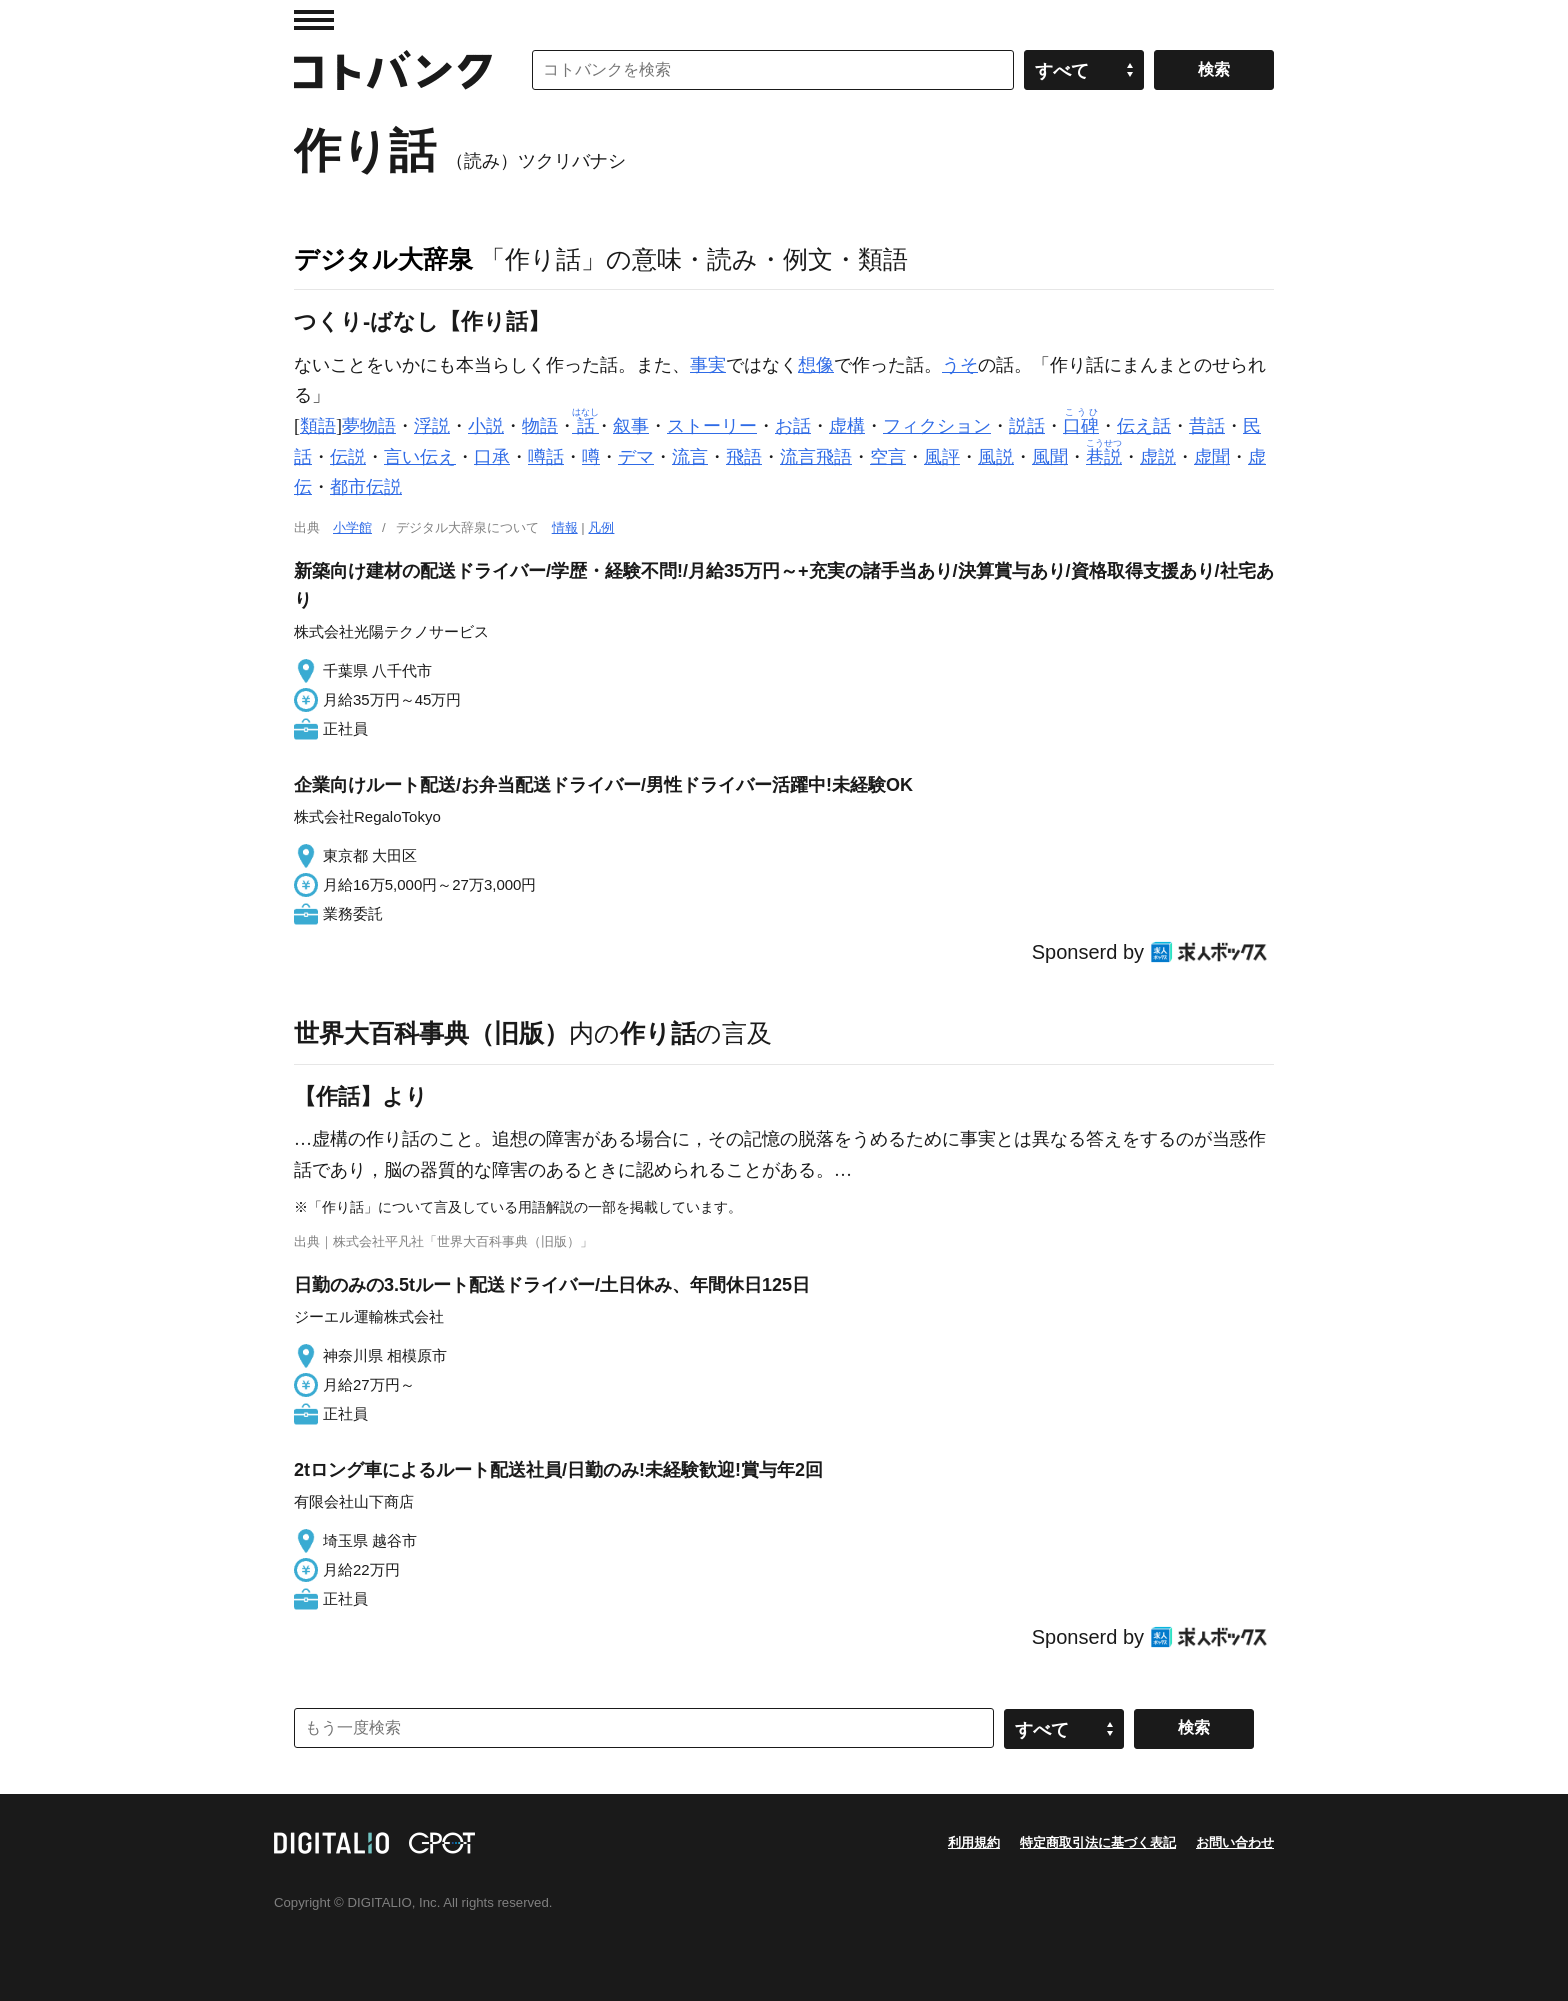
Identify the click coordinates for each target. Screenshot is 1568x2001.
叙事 (631, 426)
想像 (816, 365)
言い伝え (420, 457)
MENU (314, 20)
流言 (690, 457)
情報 (565, 527)
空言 (888, 457)
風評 (942, 457)
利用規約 (974, 1842)
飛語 (744, 457)
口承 (492, 457)
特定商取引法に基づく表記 (1098, 1842)
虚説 (1158, 457)
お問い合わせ (1235, 1842)
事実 (708, 365)
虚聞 (1212, 457)
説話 (1027, 426)
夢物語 (369, 426)
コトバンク (393, 70)
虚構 (847, 426)
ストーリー (712, 426)
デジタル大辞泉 (383, 259)
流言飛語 (816, 457)
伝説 (348, 457)
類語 (318, 426)
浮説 (432, 426)
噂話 (546, 457)
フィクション (937, 426)
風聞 (1050, 457)
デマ (636, 457)
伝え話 (1144, 426)
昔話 (1207, 426)
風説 (996, 457)
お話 (793, 426)
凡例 (601, 527)
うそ (960, 365)
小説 (486, 426)
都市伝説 (366, 487)
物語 (540, 426)
